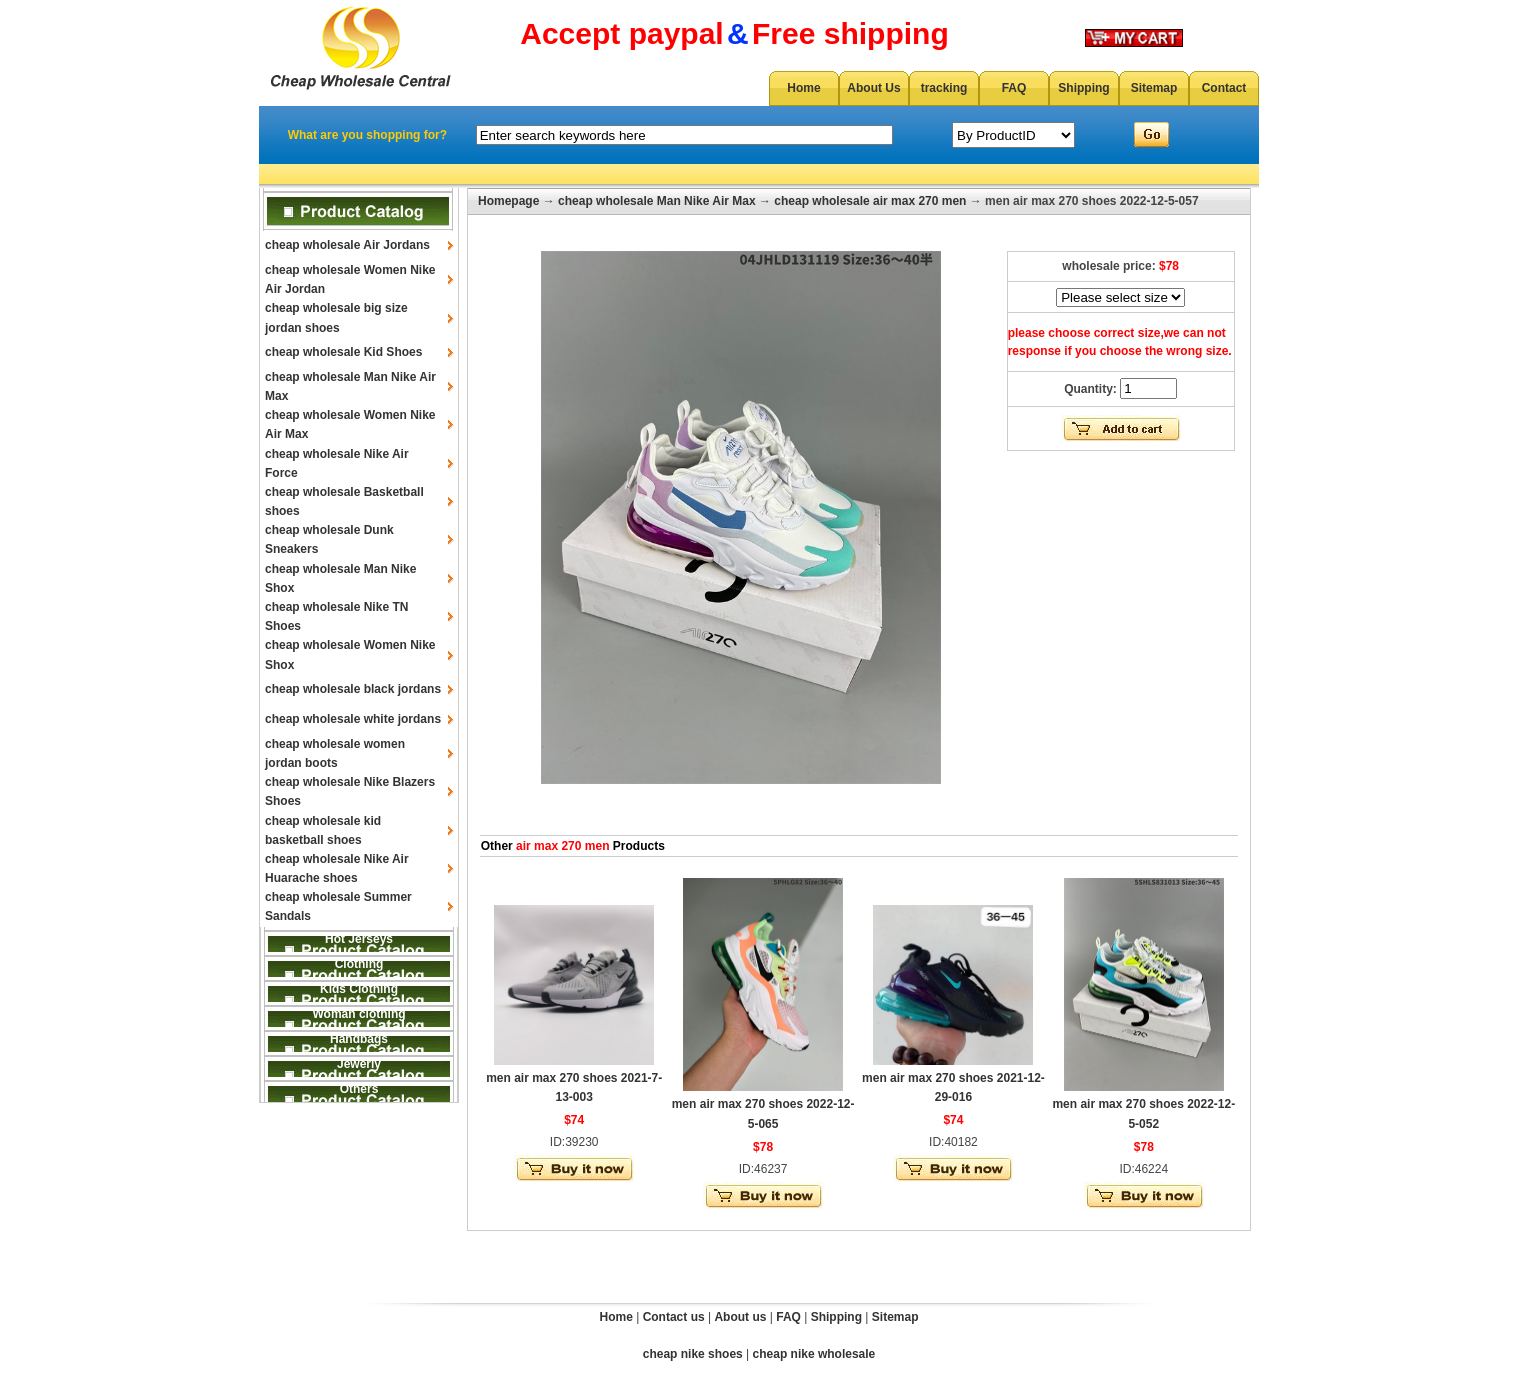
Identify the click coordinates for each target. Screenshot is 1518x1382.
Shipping (1083, 88)
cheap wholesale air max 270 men (870, 201)
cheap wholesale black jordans (353, 689)
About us (740, 1317)
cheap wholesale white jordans (353, 719)
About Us (873, 88)
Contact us (674, 1317)
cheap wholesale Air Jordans (347, 245)
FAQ (1014, 88)
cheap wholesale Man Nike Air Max (657, 201)
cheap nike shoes (693, 1354)
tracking (944, 88)
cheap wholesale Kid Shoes (343, 352)
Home (803, 88)
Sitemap (1154, 88)
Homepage (508, 201)
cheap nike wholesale (814, 1354)
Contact (1224, 88)
